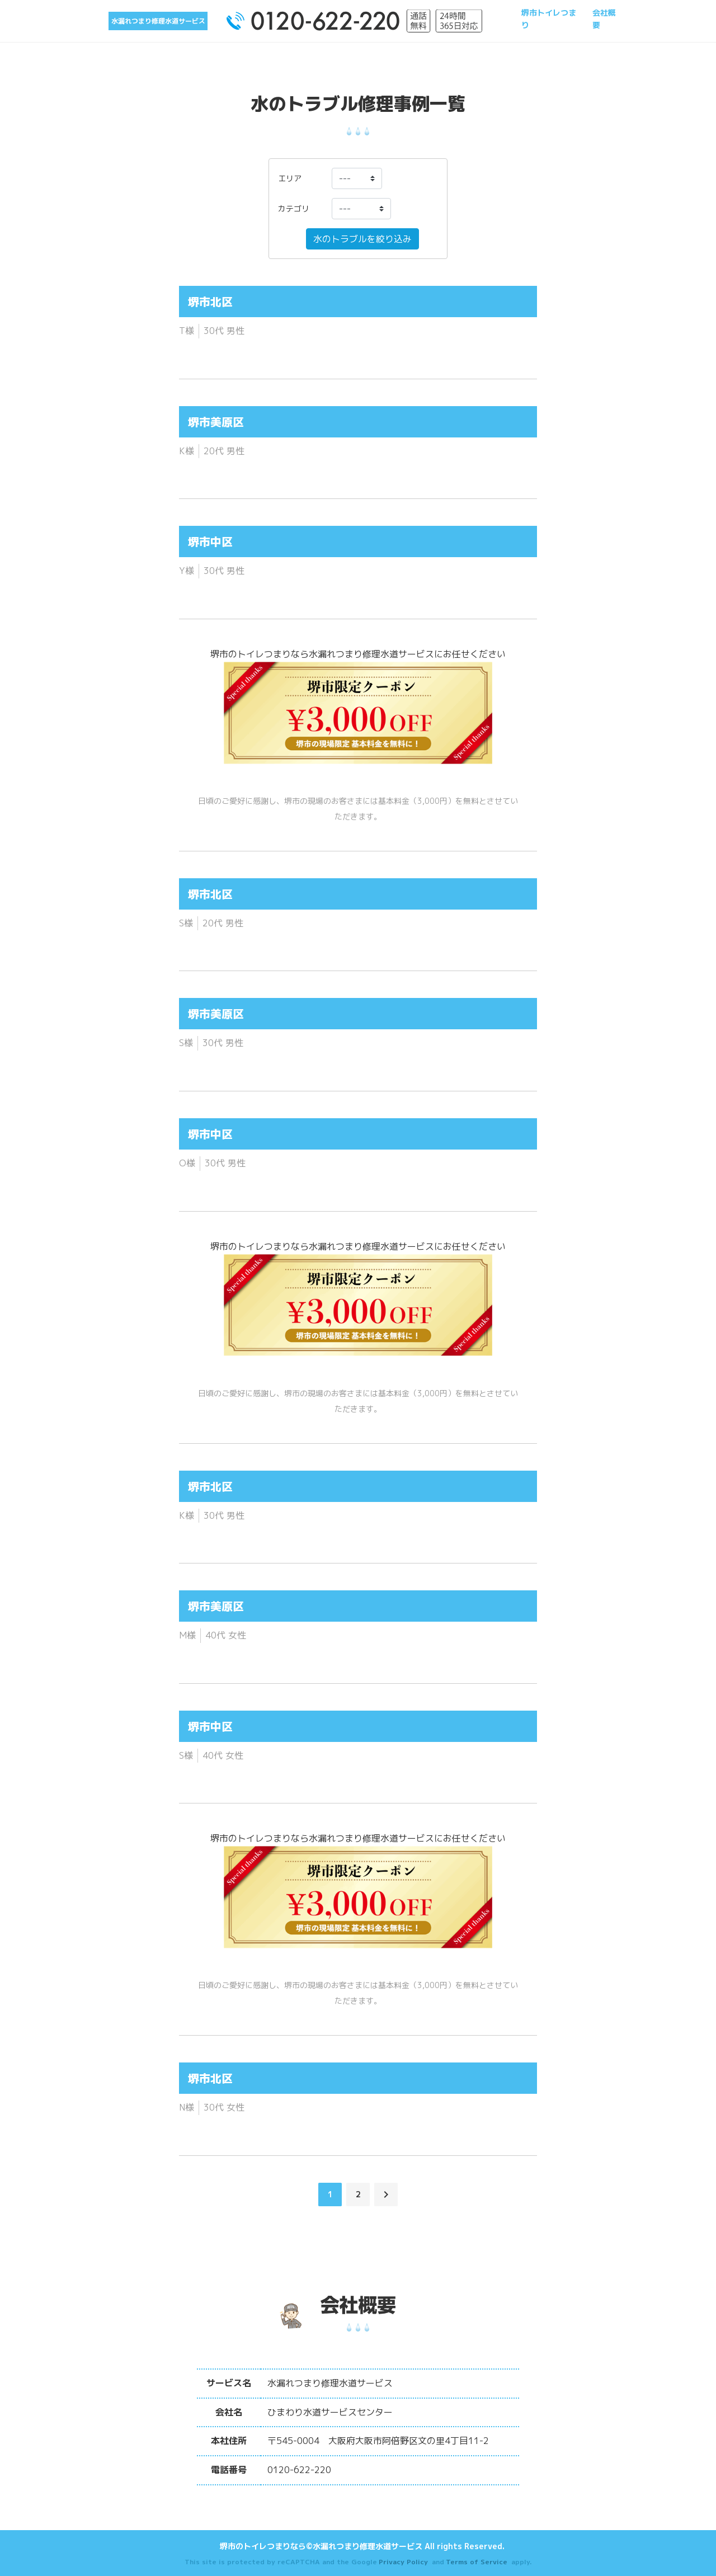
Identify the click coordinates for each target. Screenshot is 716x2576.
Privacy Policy (403, 2561)
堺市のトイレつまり (250, 654)
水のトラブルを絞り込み (362, 239)
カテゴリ (293, 208)
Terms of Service (476, 2561)
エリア (290, 178)
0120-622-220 (299, 2470)
